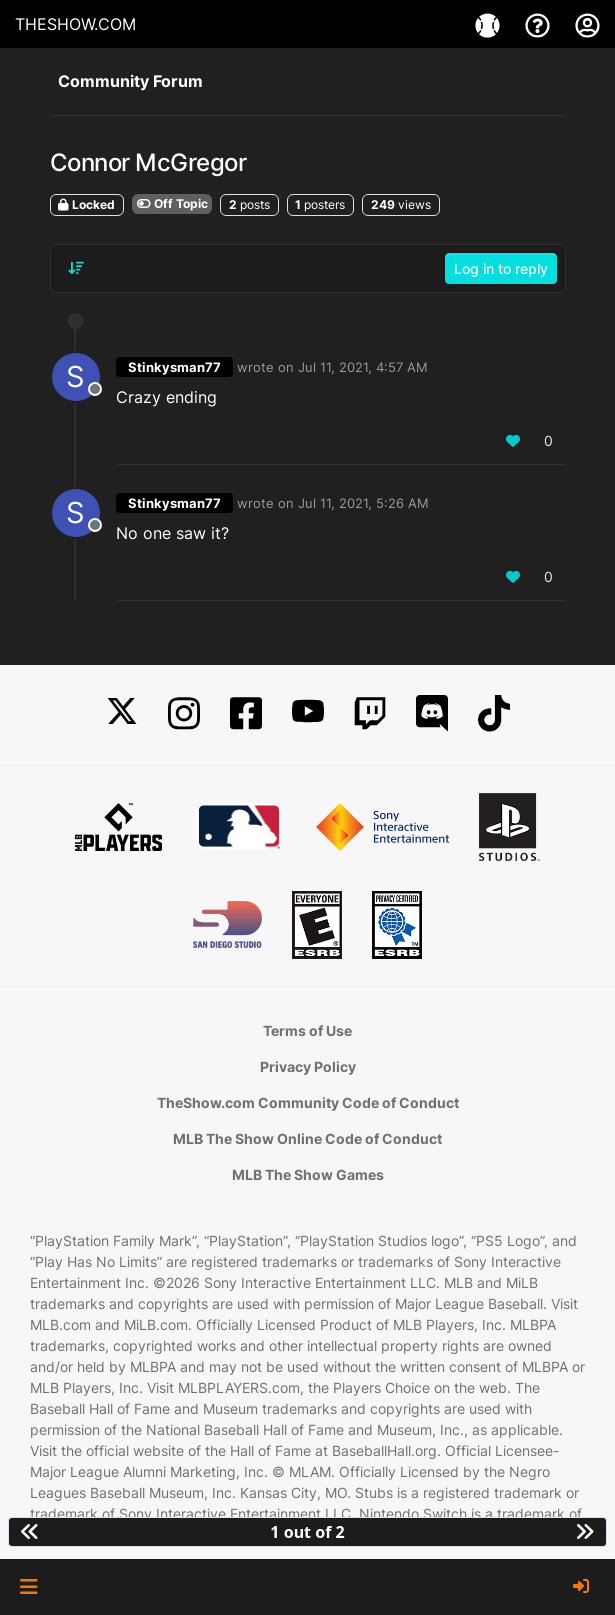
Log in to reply (501, 268)
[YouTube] (308, 713)
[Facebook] (246, 713)
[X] (122, 713)
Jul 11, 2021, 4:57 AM (363, 367)
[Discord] (432, 713)
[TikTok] (494, 713)
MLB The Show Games (308, 1174)
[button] (28, 1587)
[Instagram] (184, 713)
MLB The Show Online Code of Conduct (307, 1138)
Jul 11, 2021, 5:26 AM (363, 503)
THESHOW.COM (75, 24)
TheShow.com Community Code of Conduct (308, 1102)
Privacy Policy (308, 1066)
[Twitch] (370, 713)
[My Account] (587, 24)
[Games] (490, 24)
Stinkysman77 (174, 367)
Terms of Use (307, 1030)
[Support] (540, 24)
